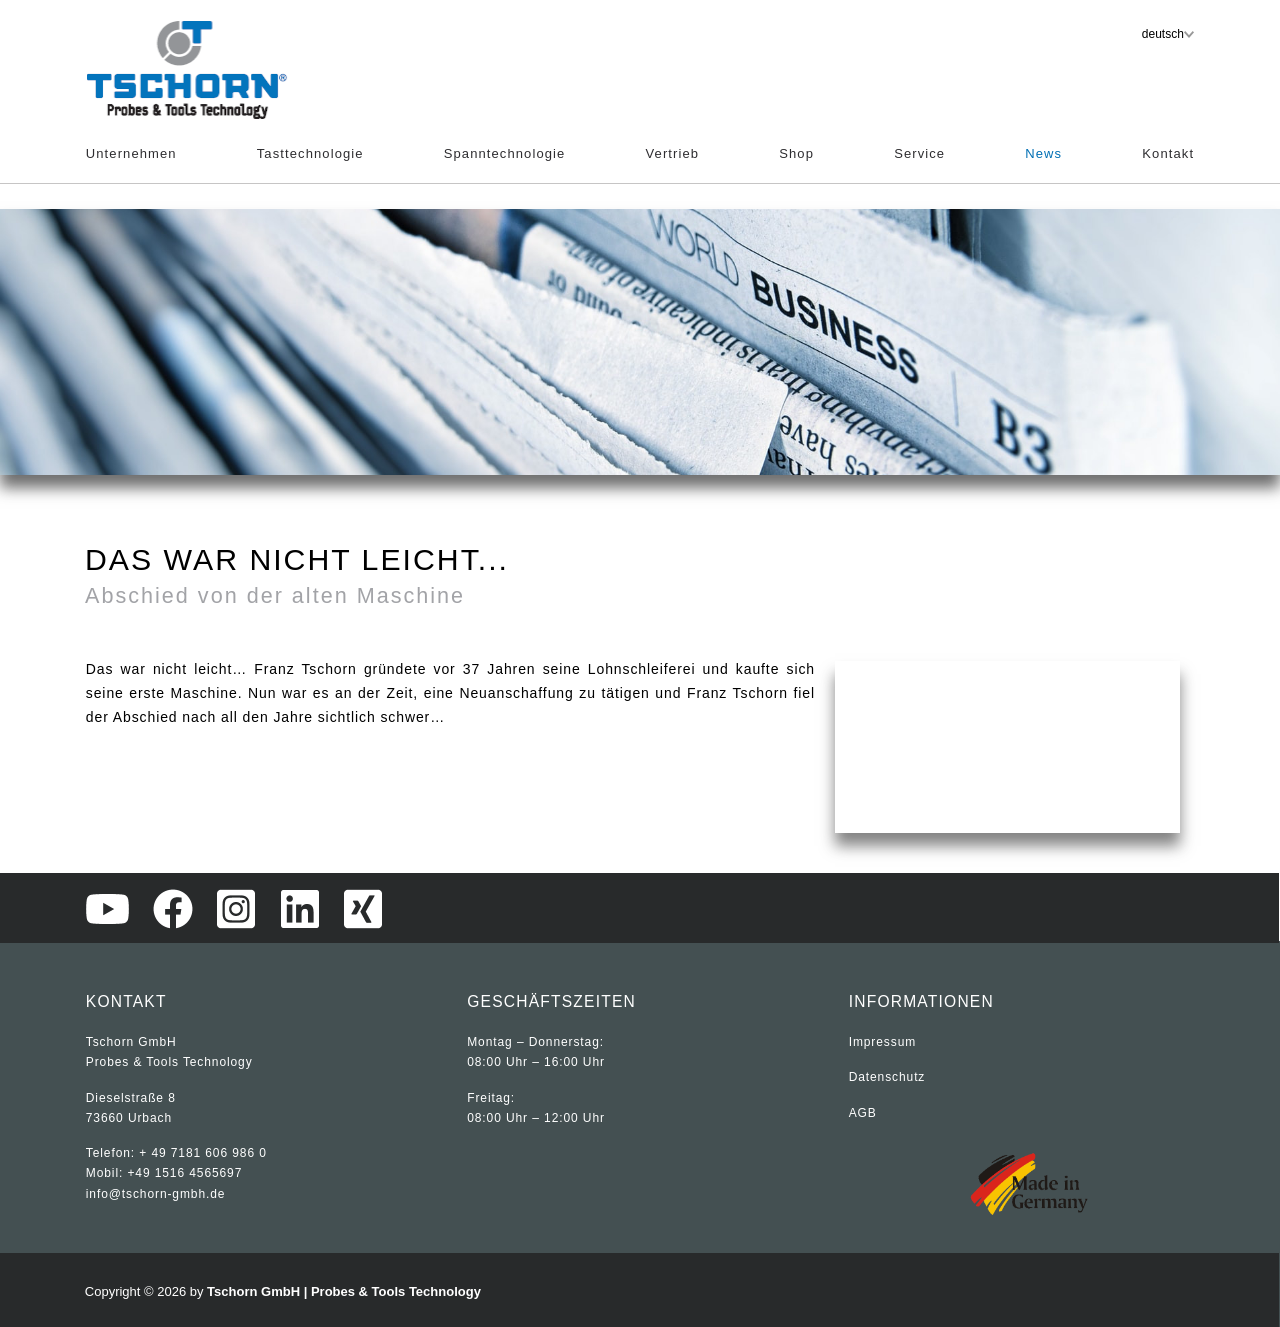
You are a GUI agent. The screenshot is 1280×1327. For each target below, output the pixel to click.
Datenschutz (887, 1077)
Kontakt (1168, 153)
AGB (863, 1113)
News (1043, 153)
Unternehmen (131, 153)
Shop (796, 153)
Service (919, 153)
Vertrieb (673, 153)
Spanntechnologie (505, 153)
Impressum (882, 1042)
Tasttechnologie (310, 153)
